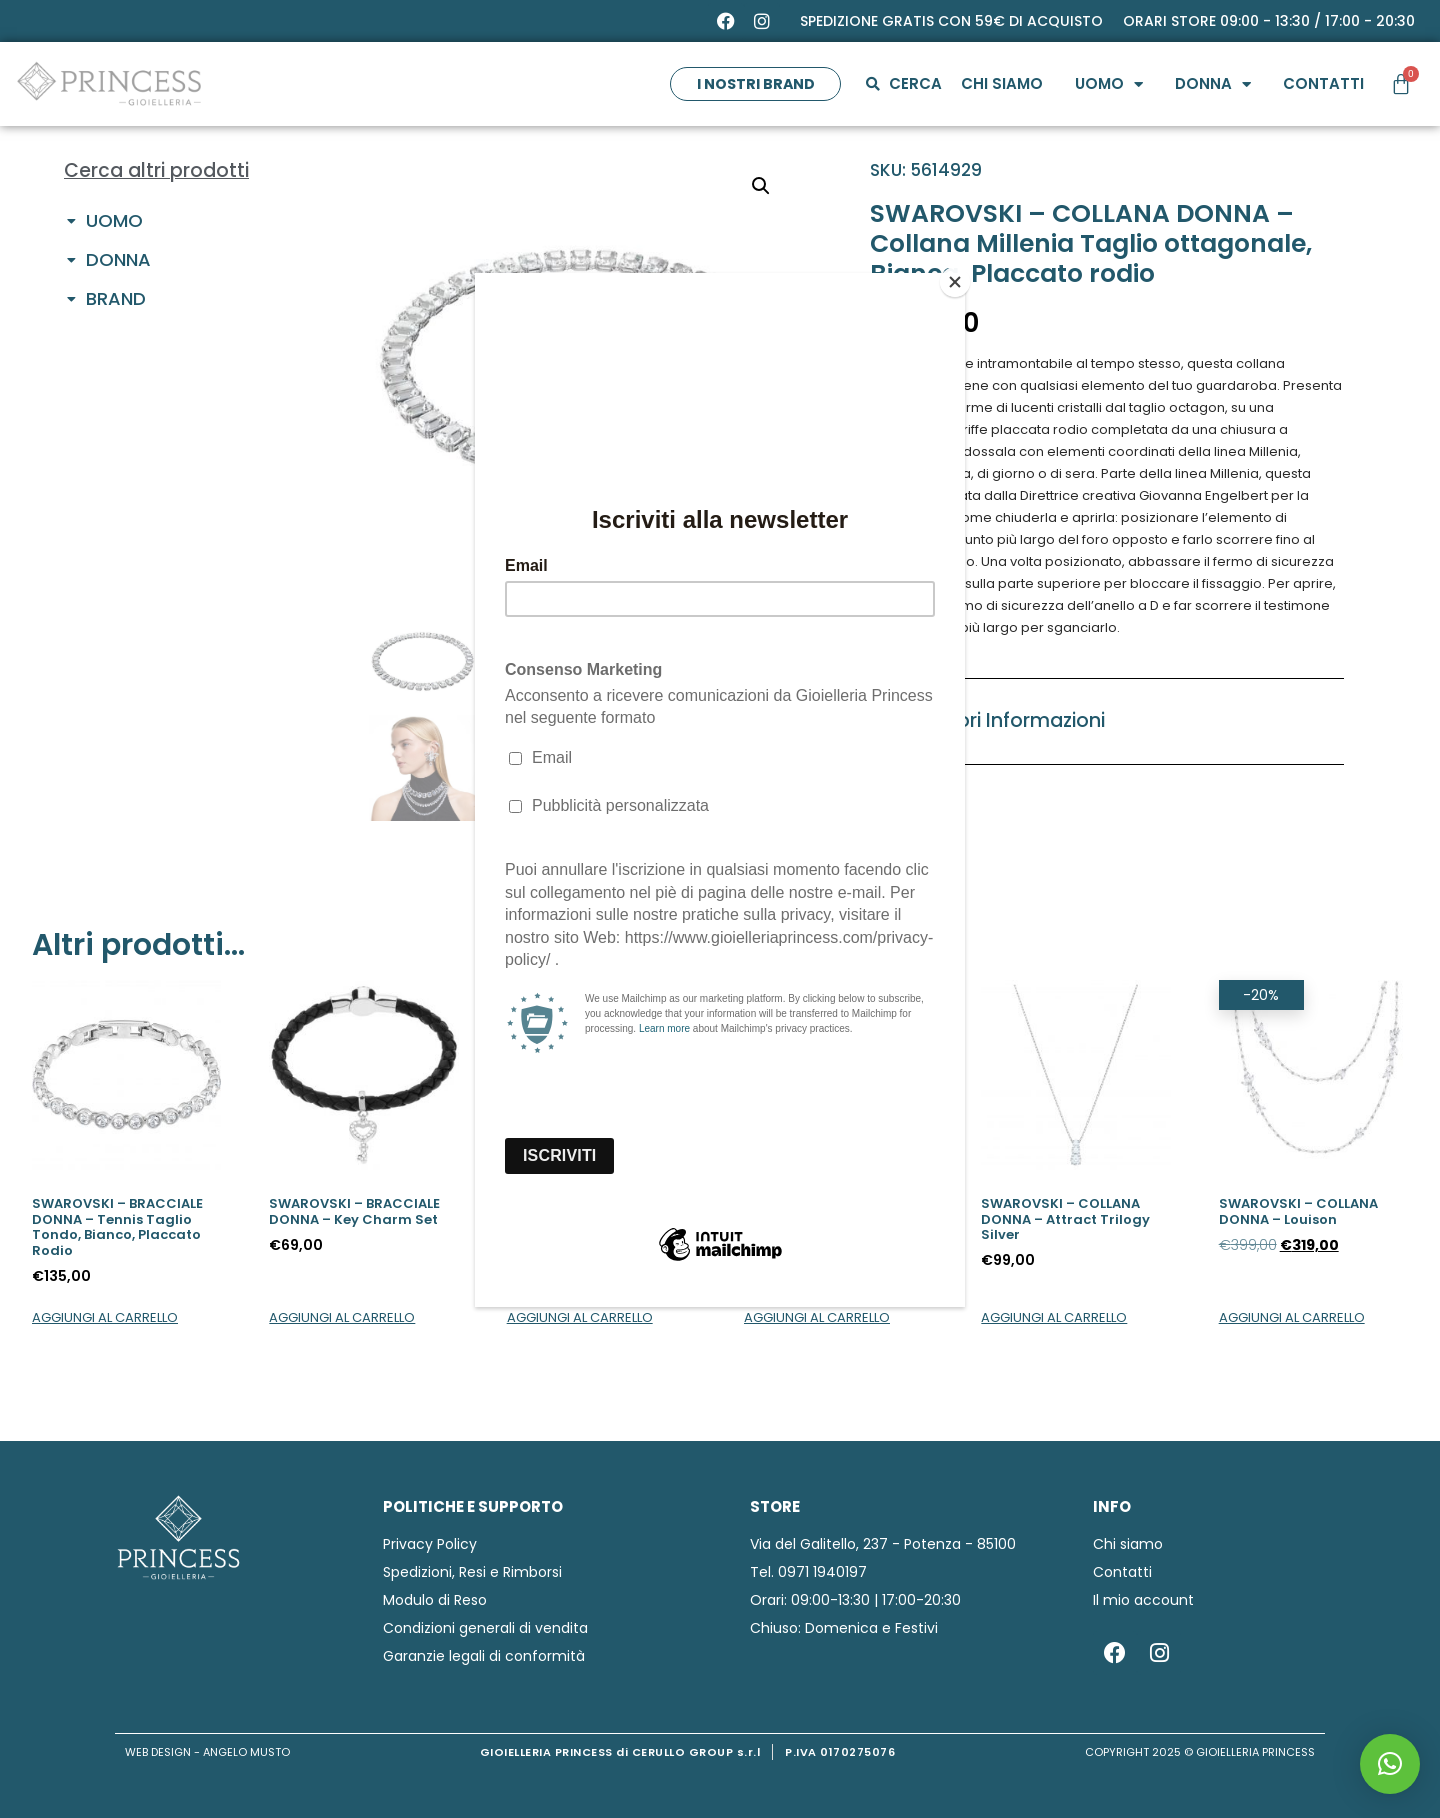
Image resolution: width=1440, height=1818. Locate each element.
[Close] (960, 278)
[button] (1390, 1764)
